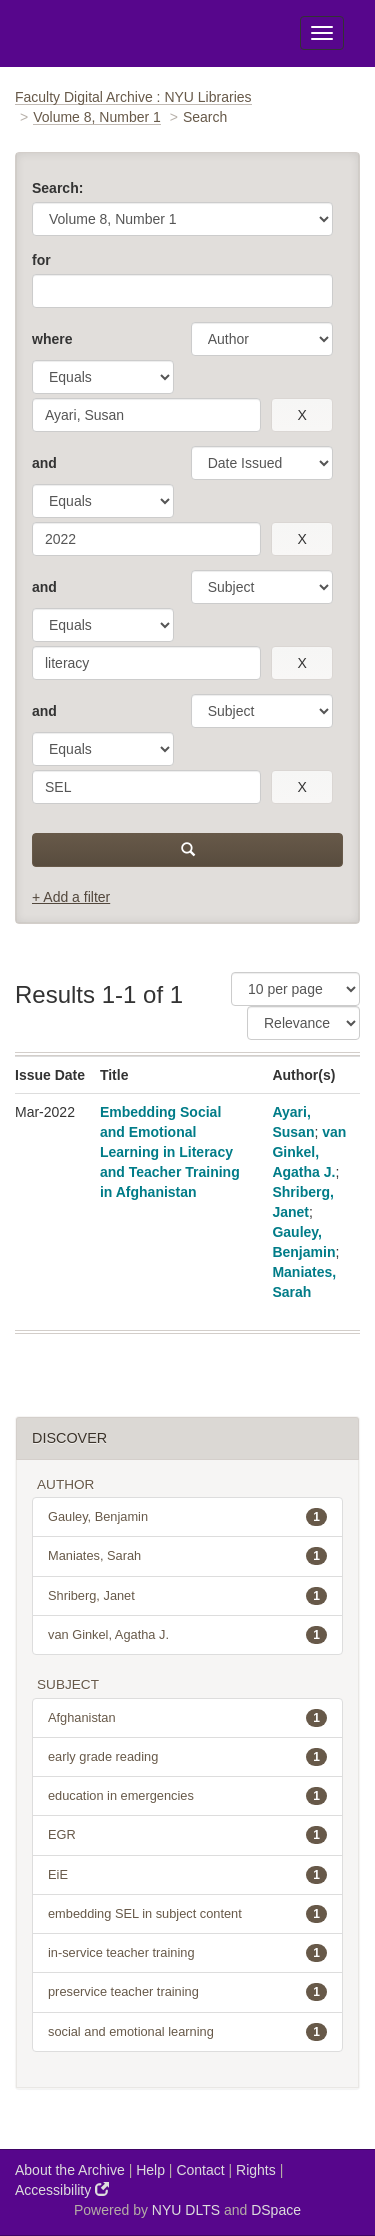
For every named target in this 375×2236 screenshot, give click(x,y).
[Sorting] (303, 1023)
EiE (187, 1875)
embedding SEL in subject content (187, 1914)
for (41, 260)
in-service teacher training (187, 1953)
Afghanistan (187, 1718)
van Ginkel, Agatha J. (309, 1152)
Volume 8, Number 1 (97, 117)
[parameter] (262, 339)
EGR (187, 1835)
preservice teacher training (187, 1992)
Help (150, 2170)
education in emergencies (187, 1796)
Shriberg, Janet (187, 1596)
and (44, 463)
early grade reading (187, 1757)
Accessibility (62, 2189)
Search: (57, 188)
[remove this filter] (302, 415)
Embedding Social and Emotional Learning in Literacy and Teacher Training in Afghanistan (170, 1152)
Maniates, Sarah (187, 1556)
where (52, 339)
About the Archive (70, 2170)
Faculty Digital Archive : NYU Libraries (133, 97)
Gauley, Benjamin (187, 1517)
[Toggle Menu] (322, 33)
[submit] (187, 850)
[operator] (103, 377)
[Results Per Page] (295, 989)
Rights (256, 2170)
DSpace (276, 2210)
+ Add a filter (71, 897)
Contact (200, 2170)
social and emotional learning (187, 2032)
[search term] (146, 415)
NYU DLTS (186, 2210)
